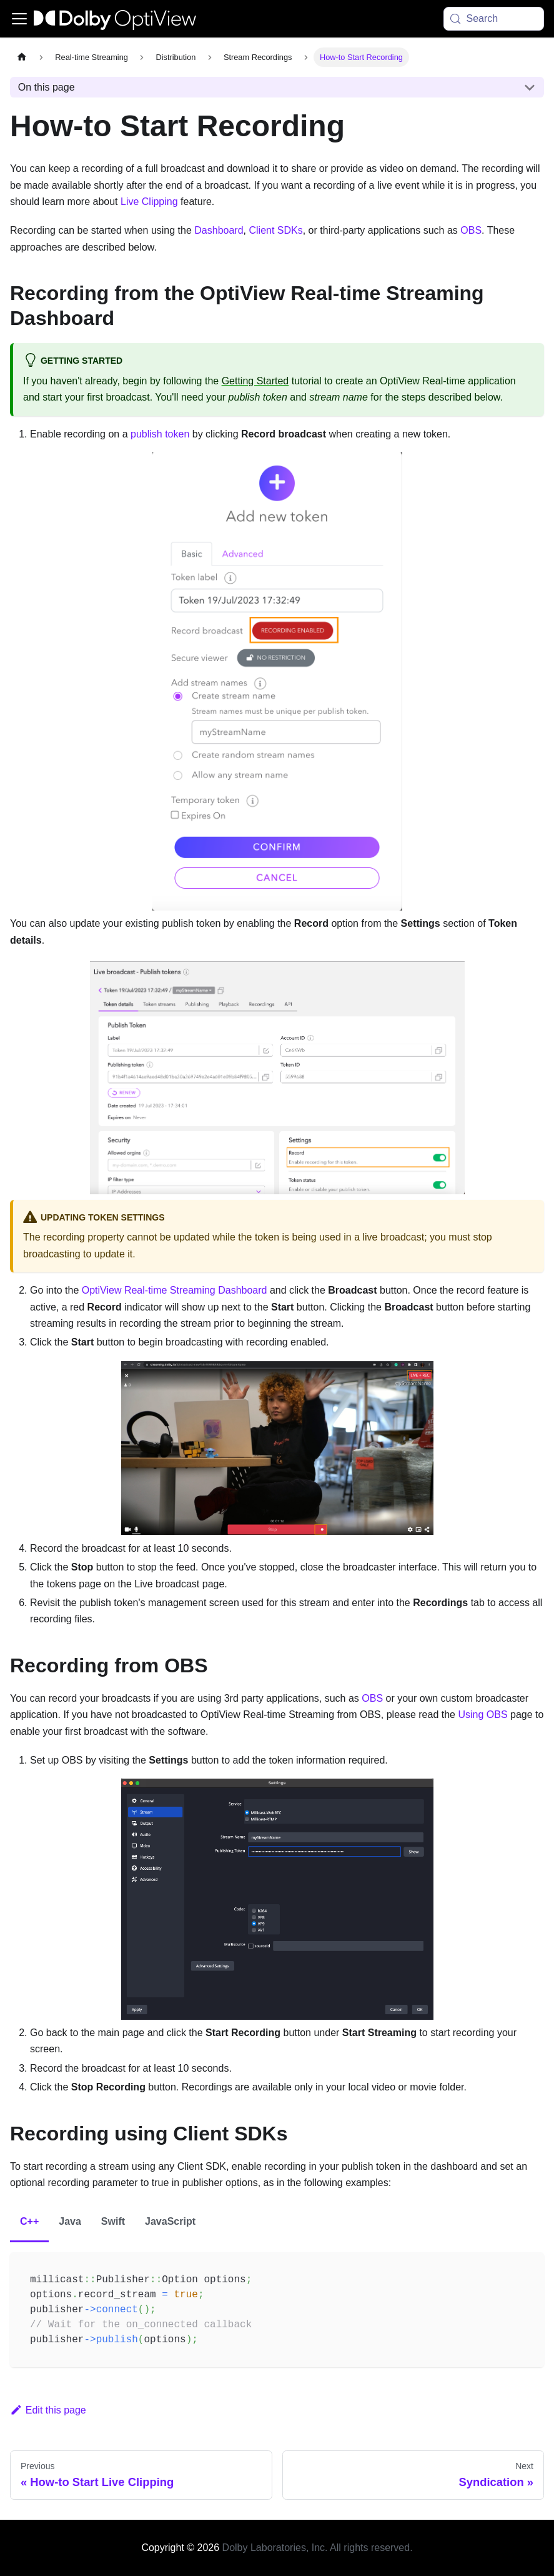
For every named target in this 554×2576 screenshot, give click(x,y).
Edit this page (48, 2410)
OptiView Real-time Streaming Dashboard (176, 1290)
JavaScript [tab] (170, 2221)
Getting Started (255, 381)
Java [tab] (70, 2221)
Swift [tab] (113, 2221)
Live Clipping (149, 201)
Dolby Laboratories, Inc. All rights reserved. (317, 2547)
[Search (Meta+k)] (494, 19)
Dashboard (218, 230)
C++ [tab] (29, 2221)
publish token (160, 434)
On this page (46, 87)
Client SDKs (275, 230)
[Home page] (22, 57)
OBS (471, 230)
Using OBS (482, 1714)
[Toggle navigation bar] (19, 18)
